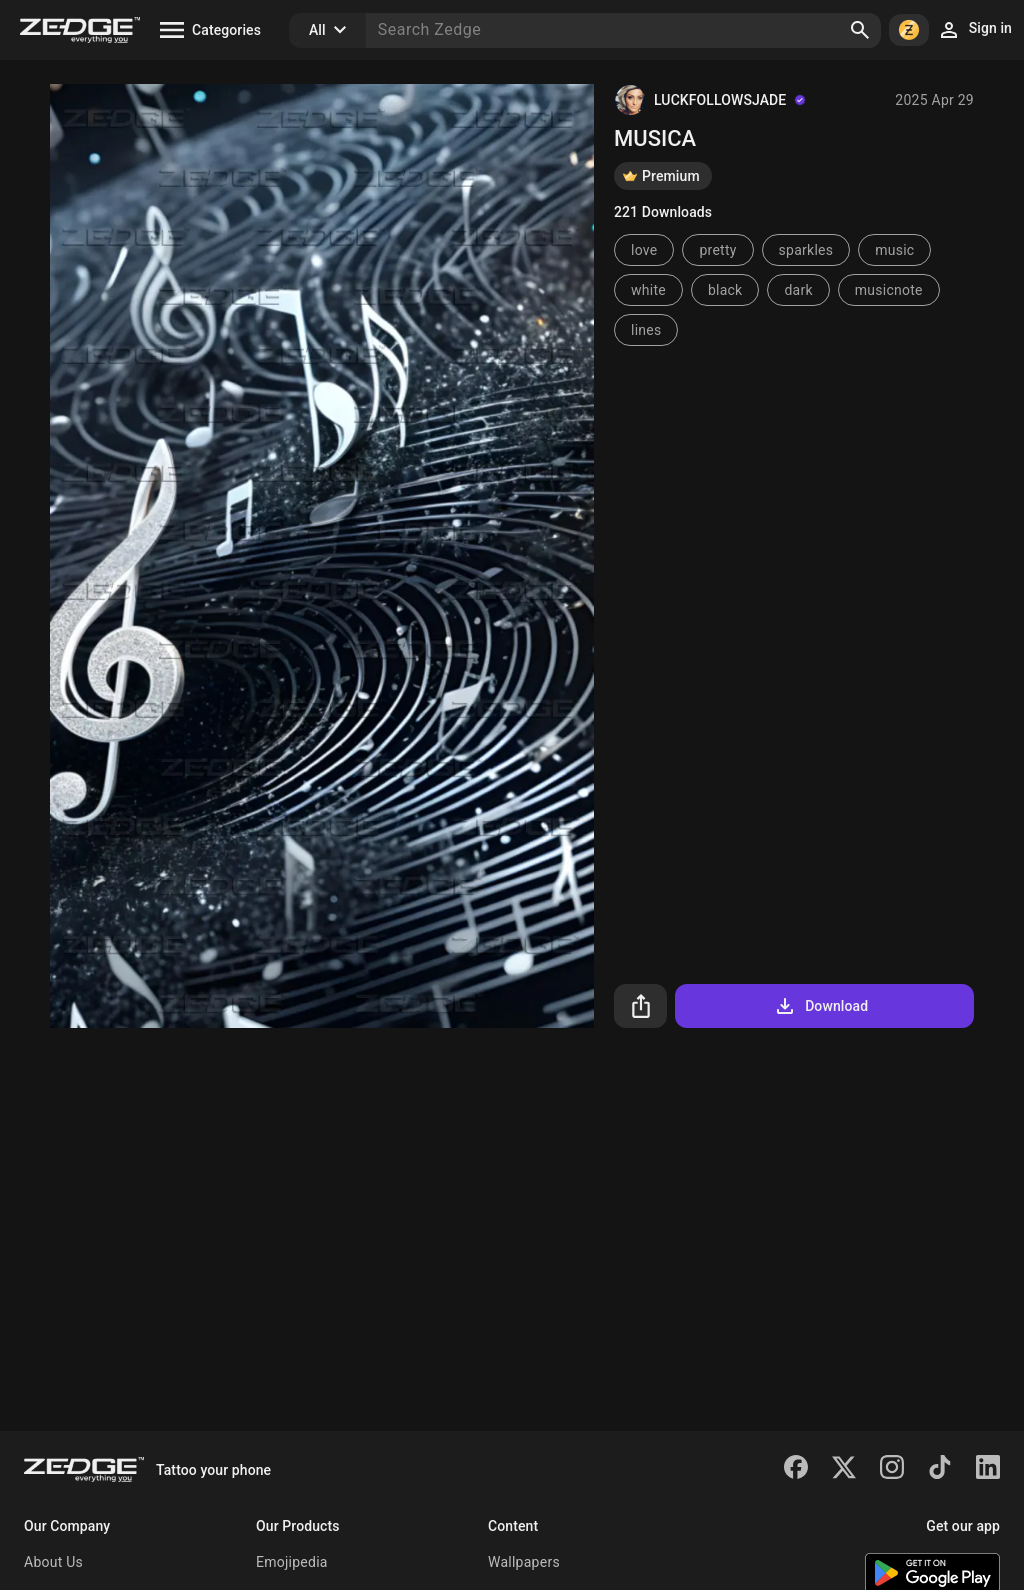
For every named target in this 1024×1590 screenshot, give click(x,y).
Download (820, 1006)
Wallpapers (524, 1562)
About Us (53, 1562)
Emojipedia (292, 1562)
